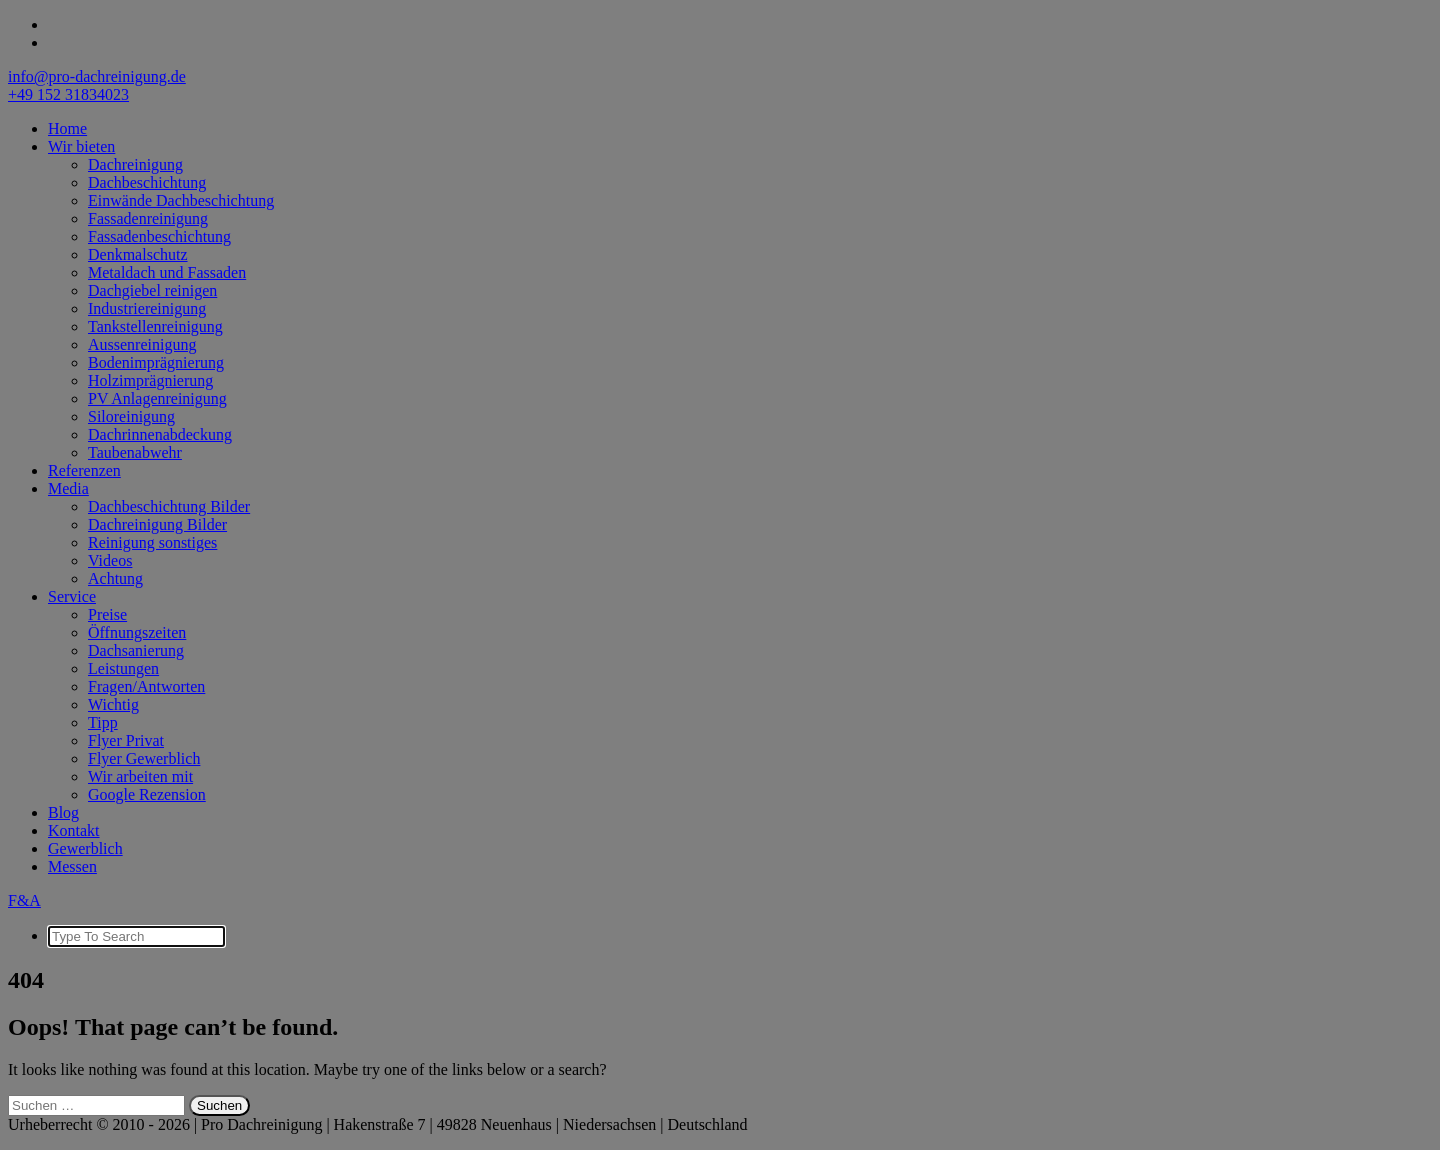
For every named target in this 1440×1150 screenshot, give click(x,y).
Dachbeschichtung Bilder (169, 506)
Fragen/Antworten (146, 686)
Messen (72, 866)
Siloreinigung (131, 416)
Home (67, 128)
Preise (107, 614)
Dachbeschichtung (147, 182)
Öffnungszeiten (137, 632)
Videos (110, 560)
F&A (24, 900)
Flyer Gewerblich (144, 758)
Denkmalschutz (138, 254)
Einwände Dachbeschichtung (181, 200)
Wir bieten (81, 146)
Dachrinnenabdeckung (160, 434)
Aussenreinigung (142, 344)
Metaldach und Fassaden (167, 272)
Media (68, 488)
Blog (63, 812)
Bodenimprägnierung (156, 362)
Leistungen (123, 668)
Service (72, 596)
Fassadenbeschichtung (159, 236)
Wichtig (113, 704)
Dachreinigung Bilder (157, 524)
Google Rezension (147, 794)
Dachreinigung (135, 164)
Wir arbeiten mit (140, 776)
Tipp (103, 722)
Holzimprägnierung (150, 380)
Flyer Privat (126, 740)
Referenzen (84, 470)
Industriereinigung (147, 308)
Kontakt (74, 830)
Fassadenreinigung (148, 218)
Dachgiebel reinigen (152, 290)
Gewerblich (85, 848)
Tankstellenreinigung (155, 326)
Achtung (115, 578)
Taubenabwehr (135, 452)
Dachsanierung (136, 650)
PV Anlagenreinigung (157, 398)
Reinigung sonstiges (152, 542)
